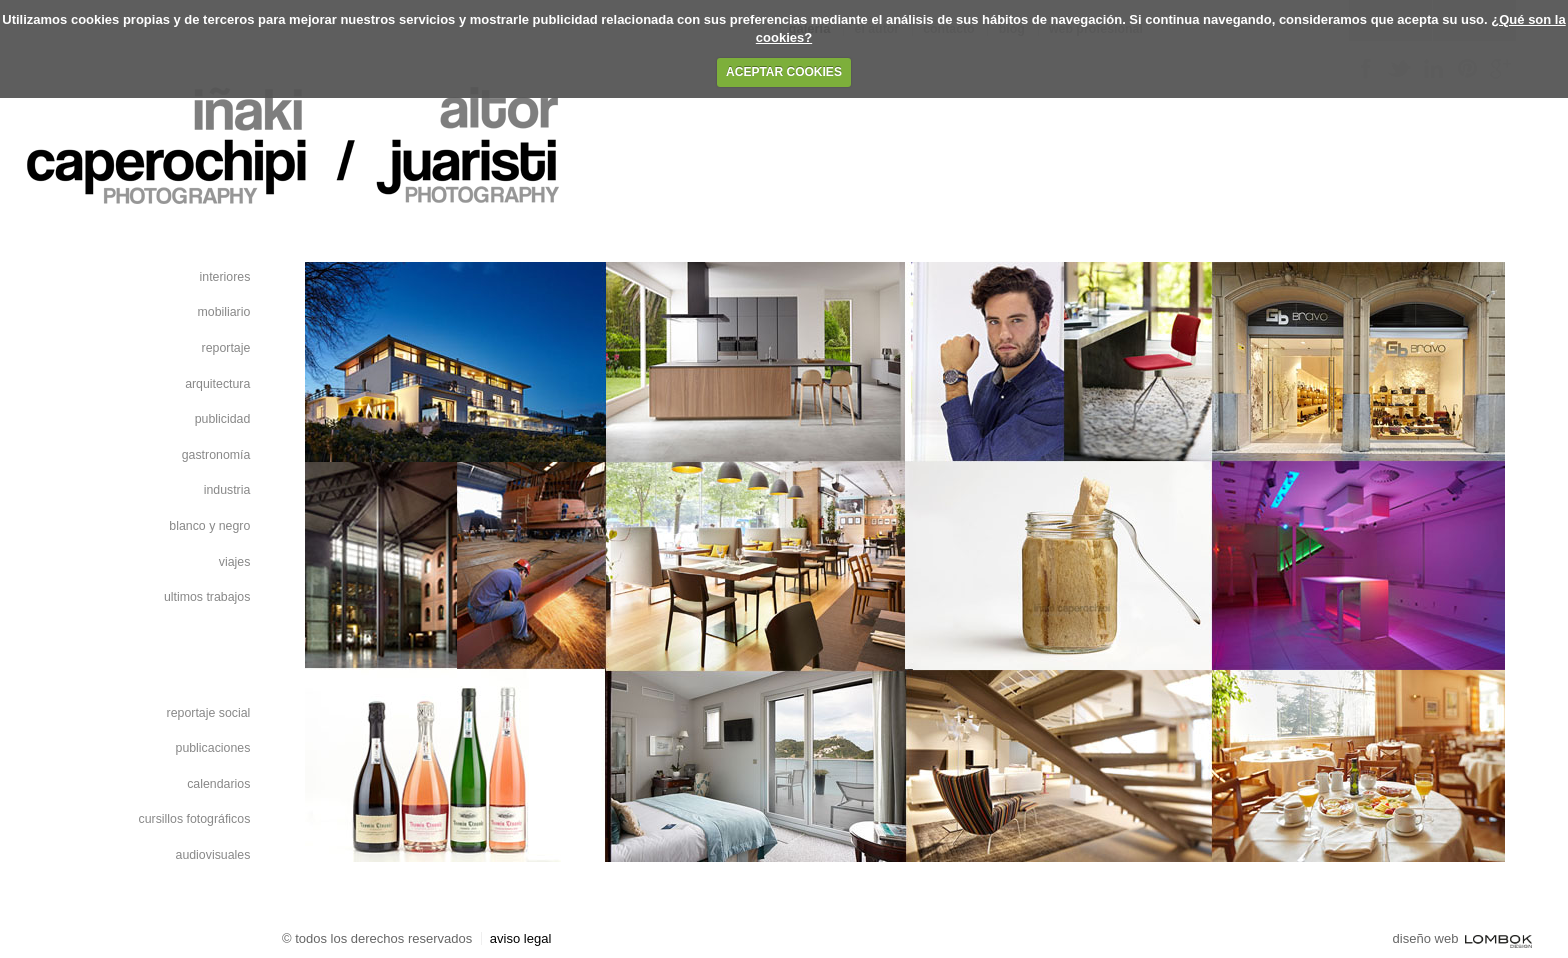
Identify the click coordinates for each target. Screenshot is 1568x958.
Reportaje (226, 348)
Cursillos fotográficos (195, 819)
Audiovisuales (213, 855)
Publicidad (223, 419)
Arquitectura (217, 384)
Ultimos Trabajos (207, 597)
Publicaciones (213, 748)
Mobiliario (224, 312)
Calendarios (218, 784)
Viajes (235, 562)
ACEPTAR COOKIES (784, 72)
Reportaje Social (209, 713)
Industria (227, 490)
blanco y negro (209, 526)
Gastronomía (216, 455)
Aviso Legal (520, 938)
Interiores (225, 277)
